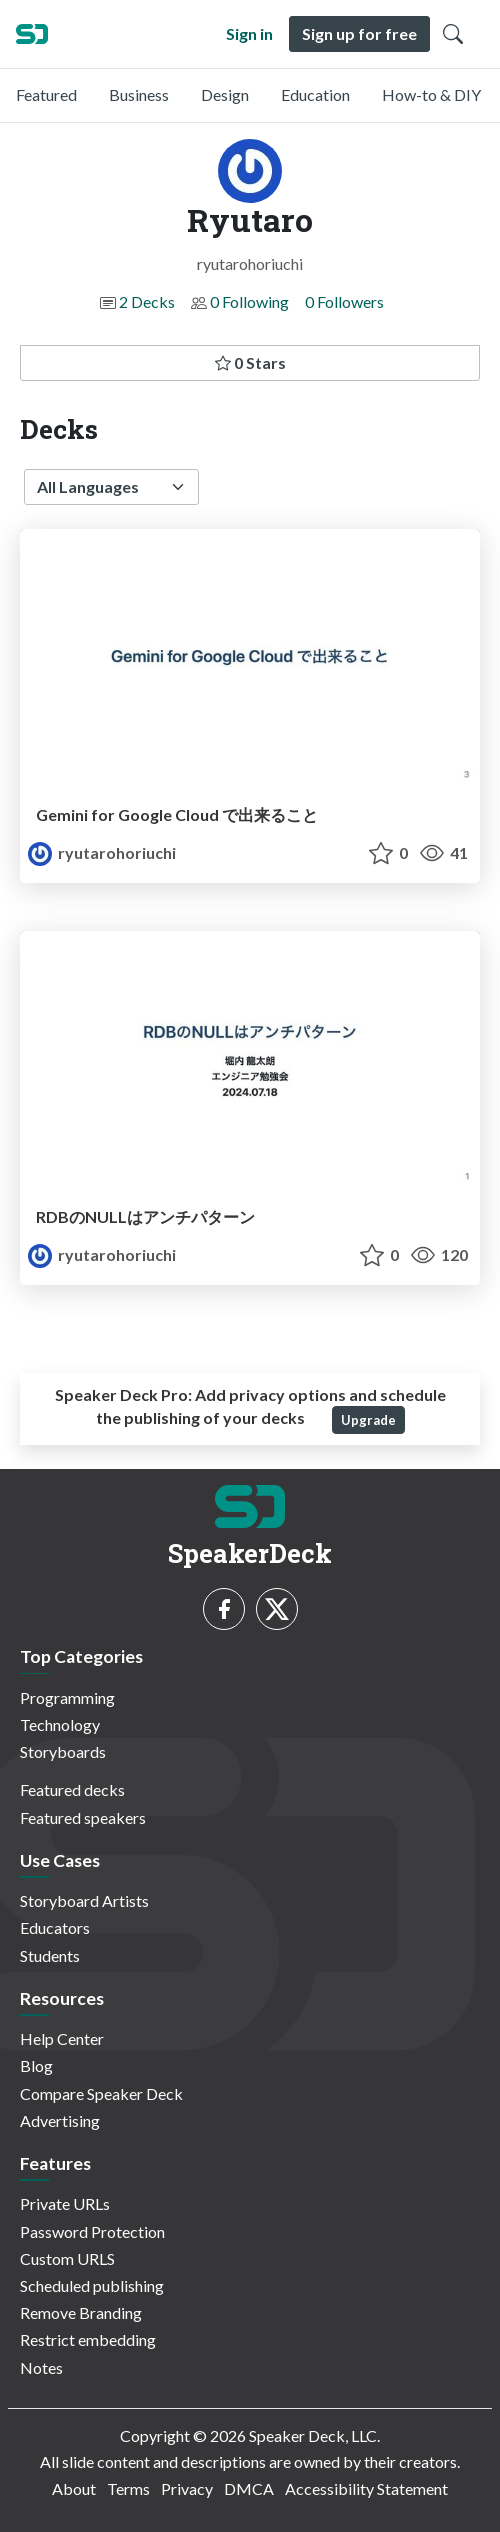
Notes (41, 2367)
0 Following (249, 301)
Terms (128, 2488)
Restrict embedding (88, 2339)
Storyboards (63, 1751)
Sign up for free (359, 33)
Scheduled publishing (92, 2285)
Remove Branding (81, 2312)
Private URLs (65, 2203)
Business (139, 94)
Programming (67, 1697)
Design (225, 94)
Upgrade (368, 1420)
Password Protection (92, 2231)
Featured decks (72, 1789)
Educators (55, 1927)
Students (50, 1955)
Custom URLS (67, 2258)
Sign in (249, 33)
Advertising (60, 2120)
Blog (36, 2065)
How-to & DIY (431, 94)
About (74, 2488)
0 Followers (344, 301)
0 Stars (250, 362)
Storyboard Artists (84, 1900)
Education (315, 94)
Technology (60, 1724)
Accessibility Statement (366, 2488)
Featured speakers (83, 1817)
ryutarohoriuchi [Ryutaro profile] (102, 852)
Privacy (187, 2488)
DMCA (249, 2488)
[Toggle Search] (453, 34)
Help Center (62, 2038)
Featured (46, 94)
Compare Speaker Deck (101, 2093)
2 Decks (147, 301)
